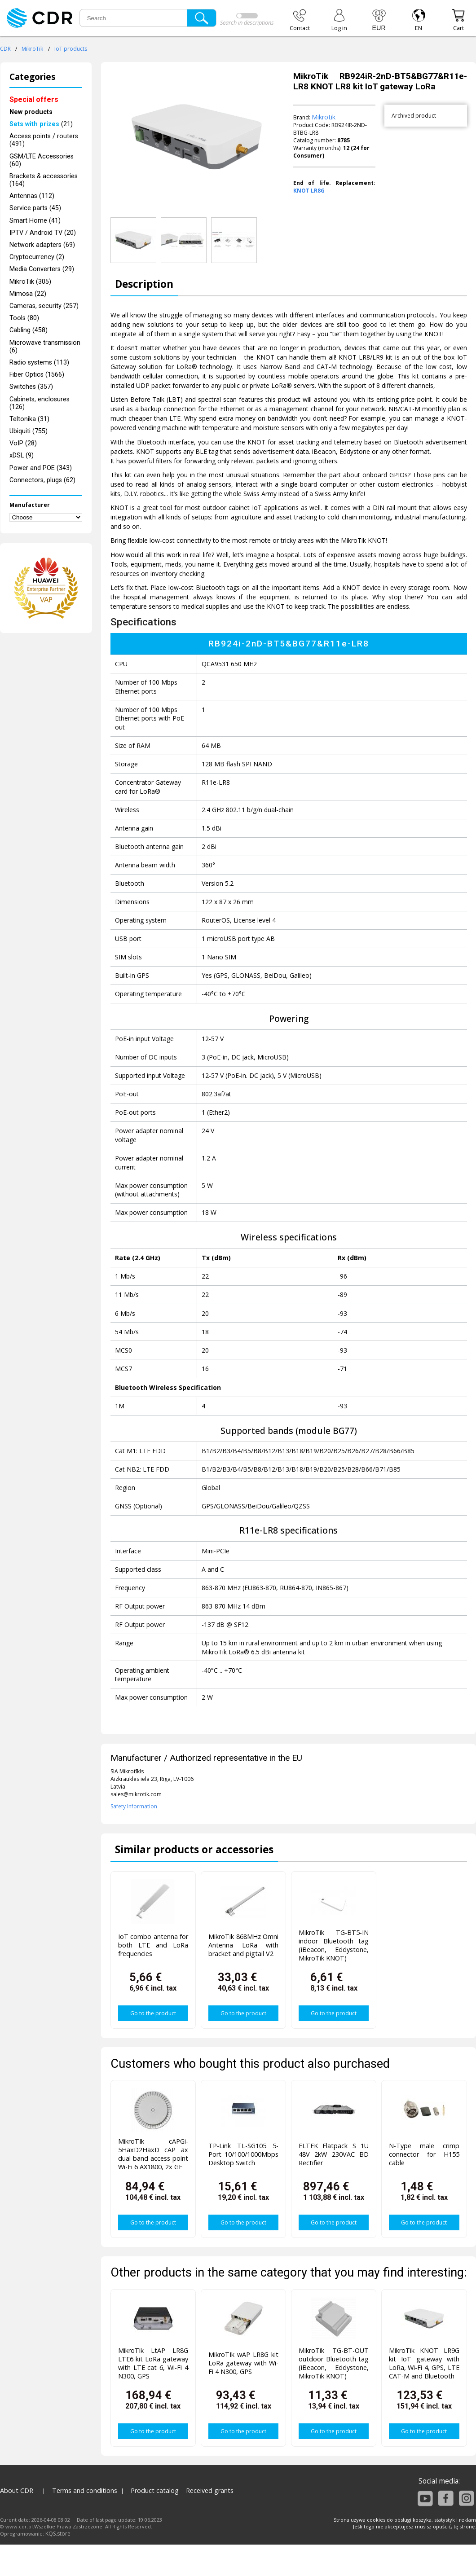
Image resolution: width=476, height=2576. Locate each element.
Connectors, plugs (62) (42, 480)
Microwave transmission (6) (44, 346)
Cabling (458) (28, 330)
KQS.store (58, 2533)
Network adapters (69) (42, 245)
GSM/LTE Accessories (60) (41, 160)
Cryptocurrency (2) (36, 257)
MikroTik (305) (30, 282)
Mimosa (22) (27, 294)
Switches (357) (31, 387)
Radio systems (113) (39, 362)
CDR (5, 49)
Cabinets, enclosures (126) (39, 403)
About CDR (16, 2490)
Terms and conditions (84, 2490)
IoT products (70, 49)
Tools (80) (24, 318)
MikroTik (32, 49)
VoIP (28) (23, 443)
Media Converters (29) (41, 269)
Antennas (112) (31, 196)
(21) (41, 124)
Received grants (210, 2490)
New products (31, 112)
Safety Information (133, 1806)
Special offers (33, 99)
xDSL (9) (21, 455)
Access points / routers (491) (43, 140)
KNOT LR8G (309, 190)
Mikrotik (323, 117)
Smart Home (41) (35, 220)
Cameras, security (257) (44, 306)
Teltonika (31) (29, 419)
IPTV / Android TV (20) (42, 233)
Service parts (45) (35, 208)
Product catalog (155, 2490)
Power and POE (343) (40, 468)
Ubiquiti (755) (28, 431)
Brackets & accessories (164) (43, 180)
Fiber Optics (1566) (36, 374)
